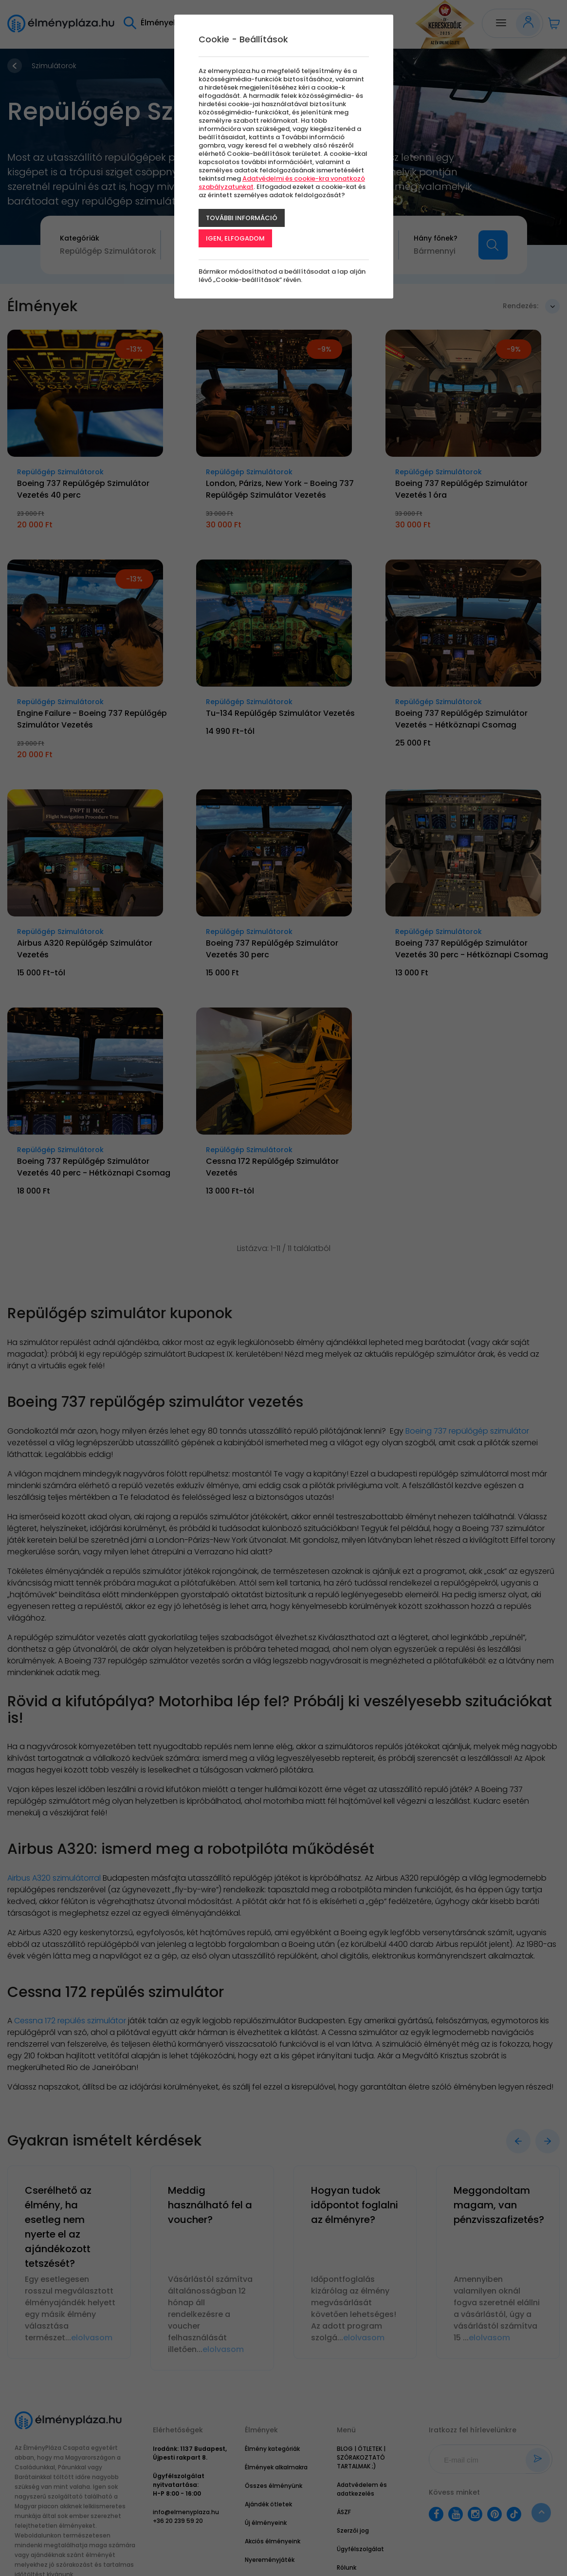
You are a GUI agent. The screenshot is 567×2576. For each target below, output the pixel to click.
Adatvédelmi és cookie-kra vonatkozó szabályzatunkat (282, 182)
